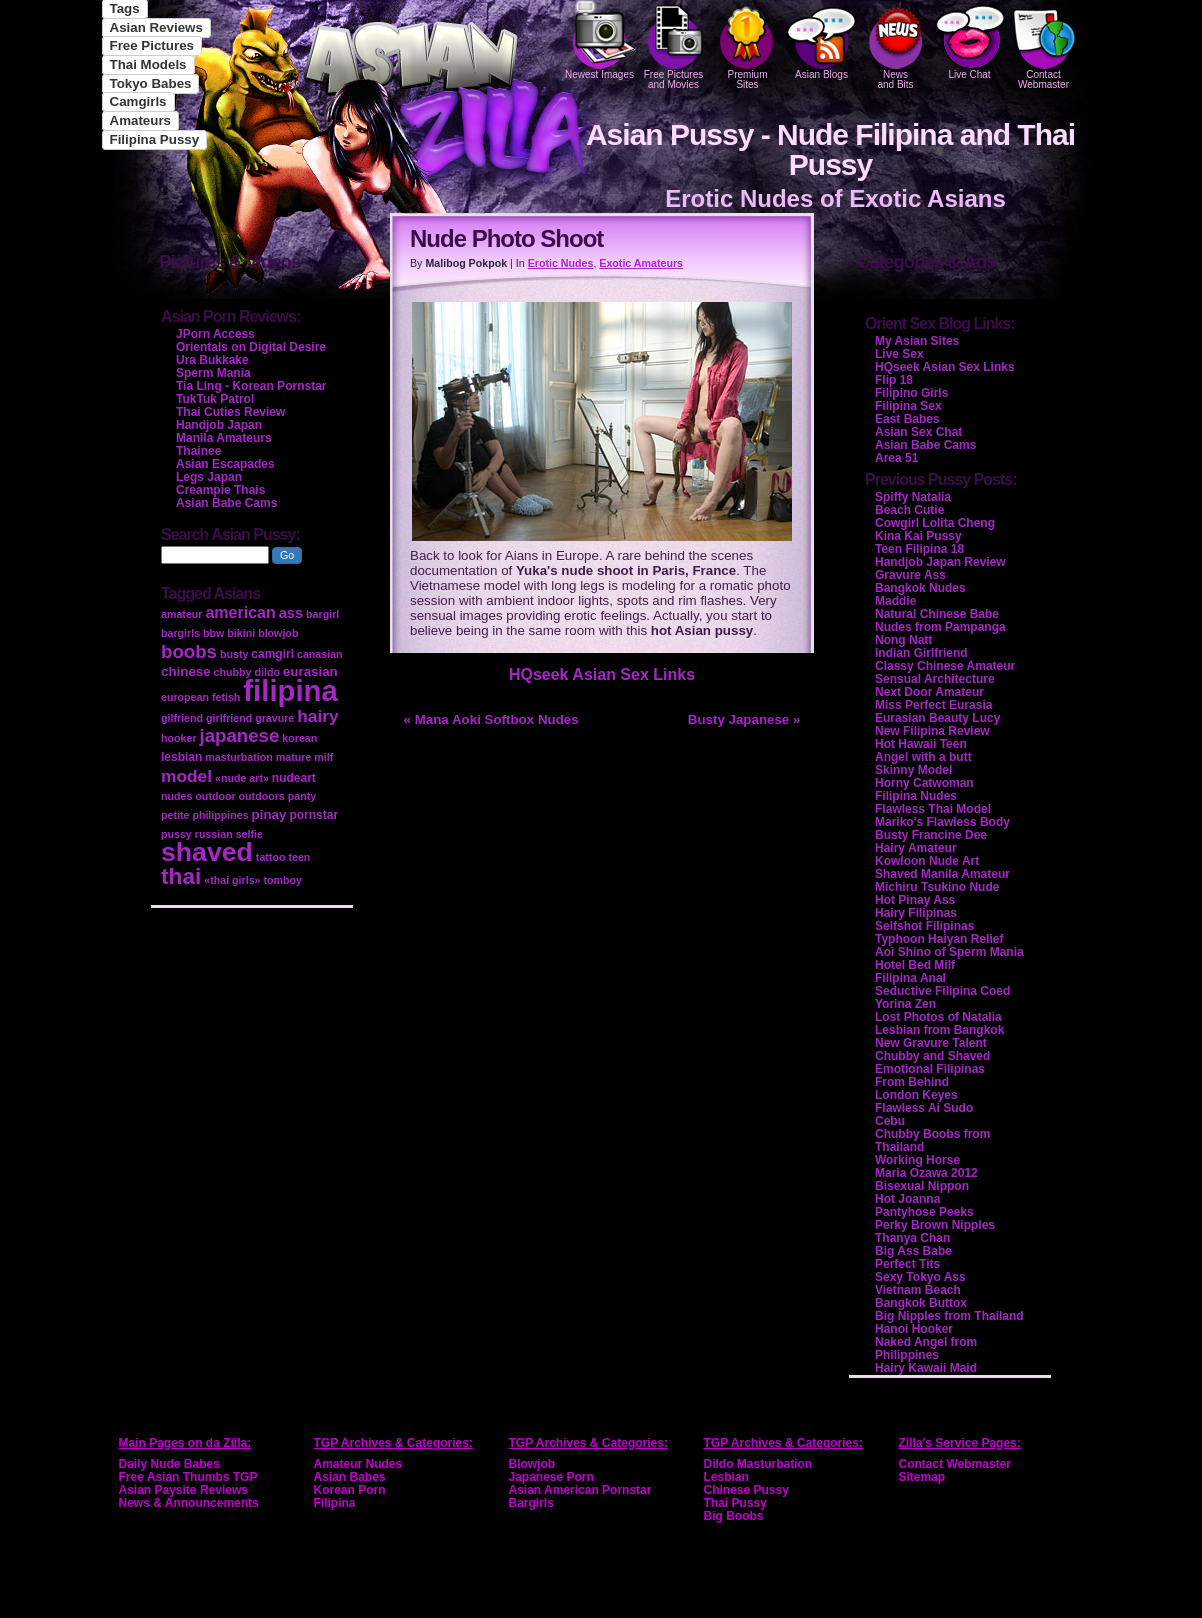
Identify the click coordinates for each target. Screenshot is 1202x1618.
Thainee (198, 451)
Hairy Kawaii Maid (926, 1368)
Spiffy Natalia (913, 497)
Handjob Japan (219, 425)
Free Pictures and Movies (674, 45)
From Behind (912, 1082)
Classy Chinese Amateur (945, 666)
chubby (233, 672)
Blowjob (532, 1464)
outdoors (262, 796)
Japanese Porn (551, 1477)
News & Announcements (189, 1503)
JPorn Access (215, 334)
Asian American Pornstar (580, 1490)
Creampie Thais (220, 490)
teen (299, 857)
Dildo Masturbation (758, 1464)
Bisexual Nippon (922, 1186)
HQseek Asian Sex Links (602, 674)
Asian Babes (350, 1477)
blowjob (278, 633)
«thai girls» (232, 880)
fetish (226, 697)
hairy (317, 716)
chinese (186, 671)
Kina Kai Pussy (918, 536)
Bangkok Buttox (921, 1303)
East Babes (907, 419)
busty (234, 654)
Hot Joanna (907, 1199)
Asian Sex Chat (918, 432)
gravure (274, 718)
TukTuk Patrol (215, 399)
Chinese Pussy (746, 1490)
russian (214, 834)
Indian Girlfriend (921, 653)
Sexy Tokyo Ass (920, 1277)
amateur (181, 614)
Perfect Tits (907, 1264)
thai (181, 876)
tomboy (282, 880)
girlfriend (229, 718)
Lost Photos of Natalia (938, 1017)
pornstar (313, 815)
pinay (269, 814)
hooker (179, 738)
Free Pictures (152, 45)
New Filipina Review (932, 731)
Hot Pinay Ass (915, 900)
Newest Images (600, 40)
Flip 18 (894, 380)
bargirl (322, 614)
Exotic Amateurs (641, 263)
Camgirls (138, 101)
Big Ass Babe (913, 1251)
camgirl (272, 654)
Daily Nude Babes (169, 1464)
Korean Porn (350, 1490)
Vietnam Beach (918, 1290)
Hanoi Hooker (914, 1329)
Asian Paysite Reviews (183, 1490)
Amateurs (140, 120)
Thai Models (148, 64)
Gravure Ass (910, 575)
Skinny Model (913, 770)
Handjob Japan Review (940, 562)
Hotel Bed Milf (915, 965)
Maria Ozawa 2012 (926, 1173)
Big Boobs (734, 1516)
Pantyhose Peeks (924, 1212)
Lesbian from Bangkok (939, 1030)
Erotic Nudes (561, 263)
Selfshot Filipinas (924, 926)
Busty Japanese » (744, 719)
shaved (207, 852)
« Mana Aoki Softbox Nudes (491, 719)
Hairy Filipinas (916, 913)
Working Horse (917, 1160)
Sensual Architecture (935, 679)
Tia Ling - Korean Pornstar (251, 386)
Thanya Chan (912, 1238)
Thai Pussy (735, 1503)
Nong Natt (903, 640)
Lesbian (726, 1477)
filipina (290, 690)
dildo (266, 672)
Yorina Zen (905, 1004)
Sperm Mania (213, 373)
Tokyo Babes (151, 83)
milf (323, 757)
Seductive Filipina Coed (942, 991)
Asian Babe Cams (925, 445)
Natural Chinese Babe (937, 614)
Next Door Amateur (929, 692)
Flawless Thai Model (933, 809)
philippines (220, 815)
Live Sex (899, 354)
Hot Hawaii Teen (921, 744)
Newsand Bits (896, 45)
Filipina (335, 1503)
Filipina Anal (910, 978)
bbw (213, 633)
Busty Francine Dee (931, 835)
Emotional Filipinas (930, 1069)
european (185, 697)
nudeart (294, 778)
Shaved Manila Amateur (942, 874)
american (240, 612)
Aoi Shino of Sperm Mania (949, 952)
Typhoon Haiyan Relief (939, 939)
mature (294, 757)
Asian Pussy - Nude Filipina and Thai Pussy (830, 149)
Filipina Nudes (916, 796)
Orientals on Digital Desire (251, 347)
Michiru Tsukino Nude (937, 887)
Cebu (890, 1121)
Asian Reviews (156, 27)
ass (291, 613)
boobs (189, 651)
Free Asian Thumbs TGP (188, 1477)
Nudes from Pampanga (940, 627)
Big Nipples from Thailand (949, 1316)
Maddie (895, 601)
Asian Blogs (822, 40)
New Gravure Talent (931, 1043)
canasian (320, 654)
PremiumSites (748, 45)
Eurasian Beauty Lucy (937, 718)
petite (175, 815)
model (186, 776)
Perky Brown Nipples (935, 1225)
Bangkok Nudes (920, 588)
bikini (241, 633)
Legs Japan (209, 477)
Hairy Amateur (916, 848)
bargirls (180, 633)
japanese (240, 735)
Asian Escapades (225, 464)
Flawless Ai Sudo (924, 1108)
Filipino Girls (911, 393)
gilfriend (182, 718)
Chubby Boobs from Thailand (932, 1140)
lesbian (181, 757)
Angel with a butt (923, 757)
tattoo (271, 857)
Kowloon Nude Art (927, 861)
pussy (176, 834)
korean (299, 738)
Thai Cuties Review (230, 412)
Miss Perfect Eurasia (933, 705)
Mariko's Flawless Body (942, 822)
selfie (249, 834)
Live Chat (970, 40)
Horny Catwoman (924, 783)
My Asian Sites (917, 341)
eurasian (310, 671)
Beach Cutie (909, 510)
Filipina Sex (908, 406)
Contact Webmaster (1044, 45)
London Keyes (916, 1095)
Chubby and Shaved (932, 1056)
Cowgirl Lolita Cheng (935, 523)
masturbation (239, 757)
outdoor (215, 796)
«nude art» (242, 778)
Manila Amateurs (224, 438)
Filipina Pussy (155, 139)
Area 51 (896, 458)
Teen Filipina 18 (919, 549)
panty (302, 796)
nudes (176, 796)
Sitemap (922, 1477)
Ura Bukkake (212, 360)
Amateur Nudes (358, 1464)
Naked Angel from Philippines (926, 1348)
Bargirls (531, 1503)
